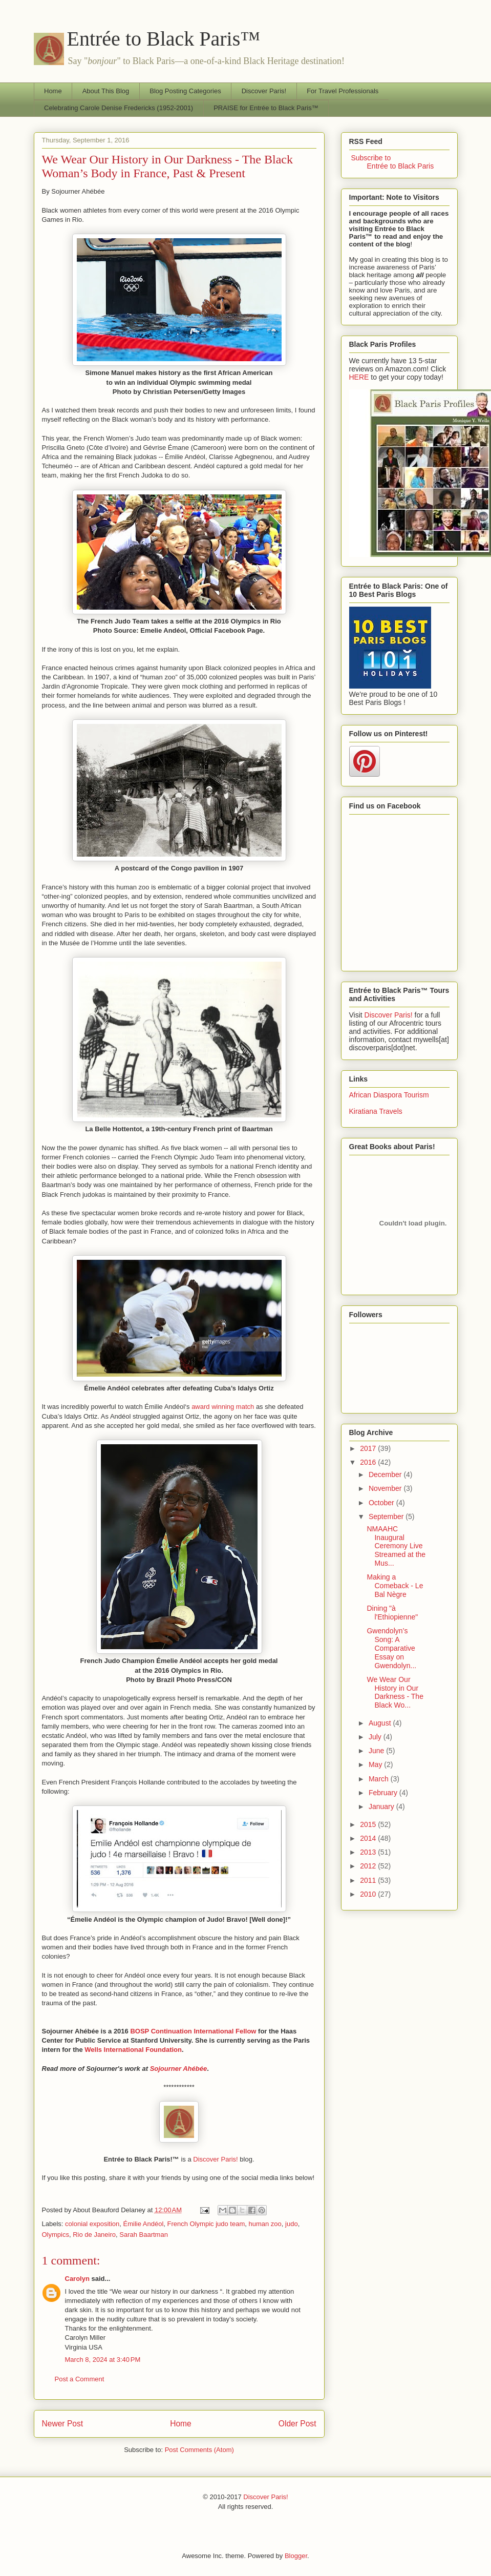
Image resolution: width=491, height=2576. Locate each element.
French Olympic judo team (206, 2224)
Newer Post (62, 2423)
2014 (369, 1838)
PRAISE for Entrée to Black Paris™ (266, 108)
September (387, 1516)
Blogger (296, 2556)
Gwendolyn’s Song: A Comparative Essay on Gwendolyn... (391, 1648)
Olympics (55, 2234)
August (381, 1723)
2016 (369, 1462)
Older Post (297, 2423)
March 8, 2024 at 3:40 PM (103, 2359)
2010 (369, 1894)
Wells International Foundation (133, 2049)
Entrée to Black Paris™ (164, 38)
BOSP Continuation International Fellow (193, 2031)
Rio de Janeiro (94, 2234)
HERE (359, 377)
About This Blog (106, 91)
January (382, 1806)
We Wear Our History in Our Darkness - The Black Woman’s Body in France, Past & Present (167, 166)
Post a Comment (79, 2379)
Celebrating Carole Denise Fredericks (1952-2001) (118, 108)
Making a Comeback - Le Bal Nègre (395, 1585)
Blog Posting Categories (185, 91)
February (384, 1793)
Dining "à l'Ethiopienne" (392, 1612)
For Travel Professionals (342, 91)
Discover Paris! (264, 91)
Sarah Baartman (143, 2234)
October (382, 1503)
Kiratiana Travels (375, 1111)
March (380, 1779)
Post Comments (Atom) (199, 2450)
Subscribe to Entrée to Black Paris (391, 162)
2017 (369, 1448)
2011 (369, 1880)
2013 (369, 1852)
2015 (369, 1824)
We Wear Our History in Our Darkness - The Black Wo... (395, 1692)
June (377, 1751)
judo (291, 2224)
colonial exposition (92, 2224)
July (376, 1737)
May (376, 1764)
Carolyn (77, 2278)
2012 (369, 1866)
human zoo (265, 2224)
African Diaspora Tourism (389, 1095)
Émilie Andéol (143, 2224)
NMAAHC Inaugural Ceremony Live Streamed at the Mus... (396, 1546)
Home (53, 91)
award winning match (222, 1406)
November (386, 1488)
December (386, 1474)
